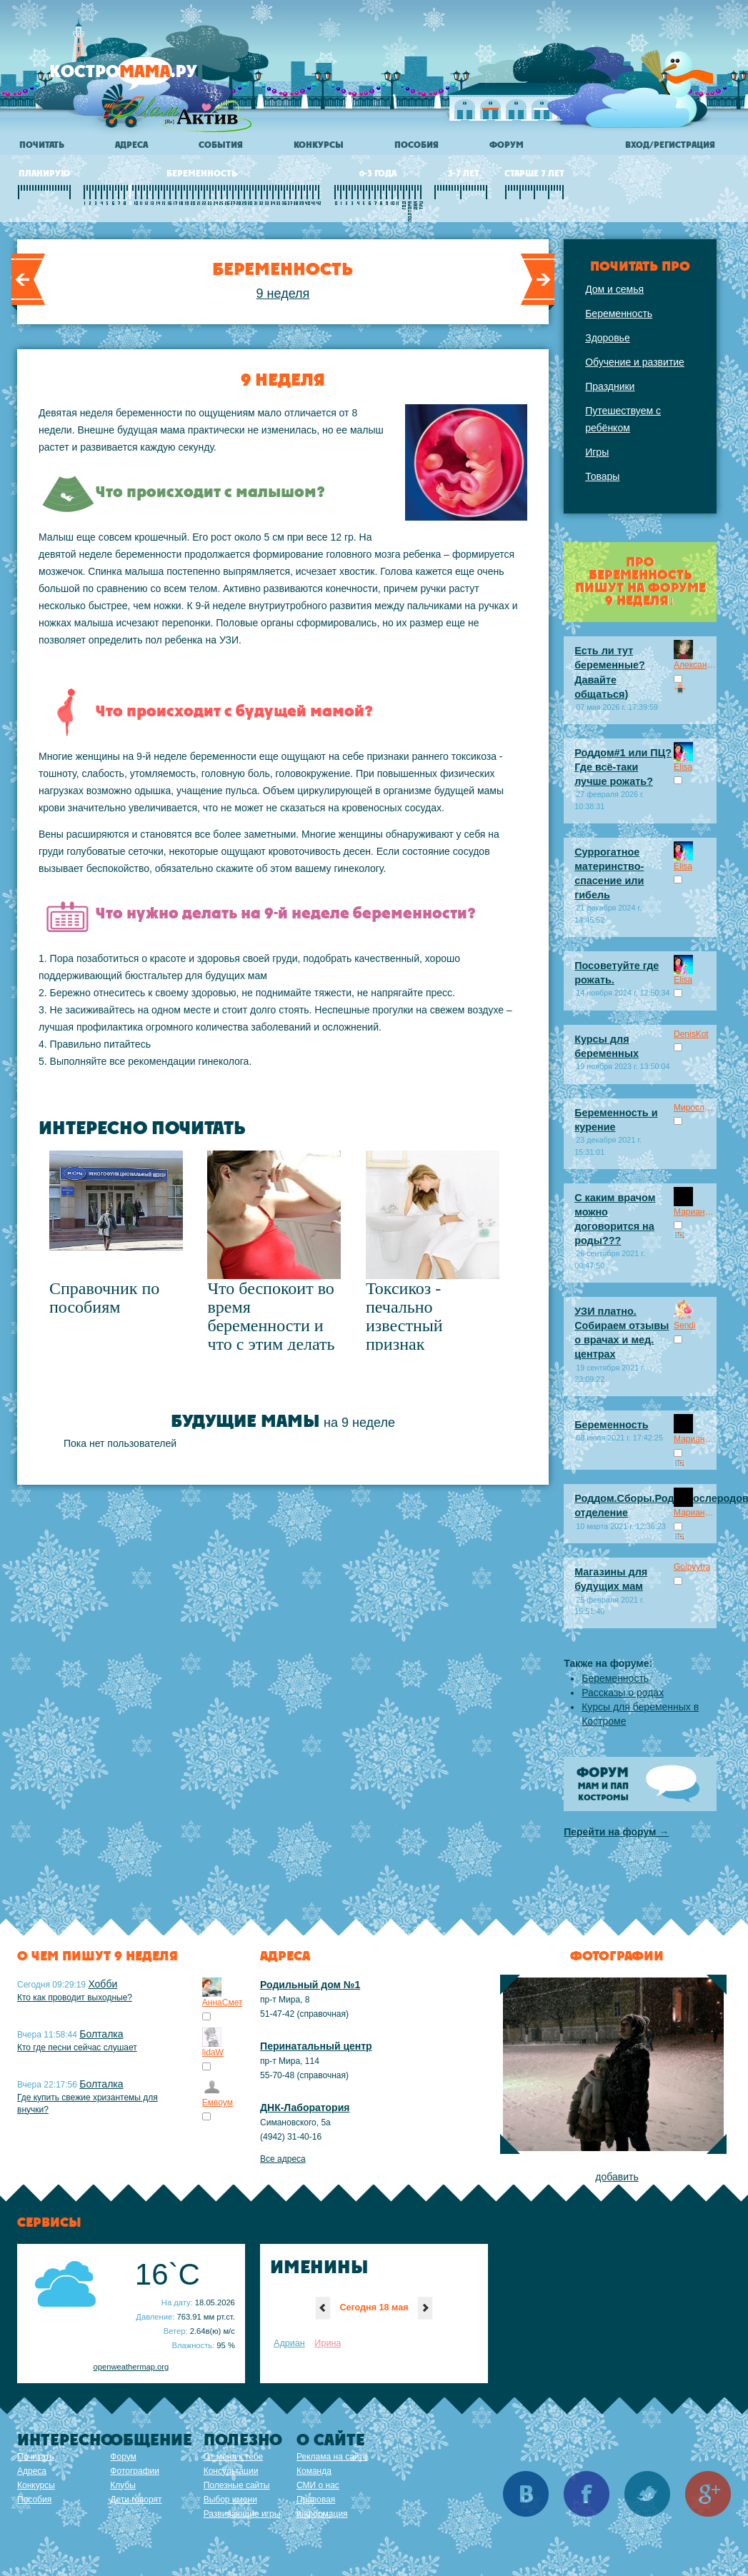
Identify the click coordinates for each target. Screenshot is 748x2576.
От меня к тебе (233, 2457)
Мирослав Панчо (695, 1108)
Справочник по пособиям (104, 1297)
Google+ (708, 2494)
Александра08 (695, 665)
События (221, 145)
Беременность (618, 313)
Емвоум (217, 2103)
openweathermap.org (131, 2366)
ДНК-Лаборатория (304, 2107)
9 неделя (283, 293)
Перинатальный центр (316, 2046)
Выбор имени (230, 2500)
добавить (616, 2176)
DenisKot (691, 1034)
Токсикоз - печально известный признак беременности (417, 1325)
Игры (597, 452)
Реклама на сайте (332, 2457)
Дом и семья (614, 289)
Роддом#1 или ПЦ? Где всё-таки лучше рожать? (623, 767)
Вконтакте (526, 2494)
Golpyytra (692, 1567)
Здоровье (607, 338)
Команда (313, 2471)
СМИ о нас (317, 2485)
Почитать (41, 145)
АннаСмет (222, 2003)
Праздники (609, 386)
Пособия (416, 145)
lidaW (213, 2053)
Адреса (131, 145)
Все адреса (283, 2159)
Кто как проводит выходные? (74, 1998)
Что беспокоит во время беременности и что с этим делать (270, 1316)
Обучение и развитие (634, 362)
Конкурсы (319, 145)
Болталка (101, 2034)
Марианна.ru (695, 1212)
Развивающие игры (242, 2514)
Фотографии (134, 2471)
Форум (506, 145)
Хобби (102, 1984)
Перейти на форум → (616, 1832)
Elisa (683, 767)
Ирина (327, 2343)
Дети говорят (135, 2500)
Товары (602, 476)
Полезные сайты (237, 2485)
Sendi (685, 1325)
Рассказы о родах (623, 1692)
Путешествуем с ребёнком (623, 419)
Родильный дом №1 (310, 1984)
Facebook (586, 2494)
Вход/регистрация (670, 145)
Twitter (647, 2494)
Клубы (123, 2485)
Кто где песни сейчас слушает (77, 2048)
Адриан (289, 2343)
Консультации (231, 2471)
